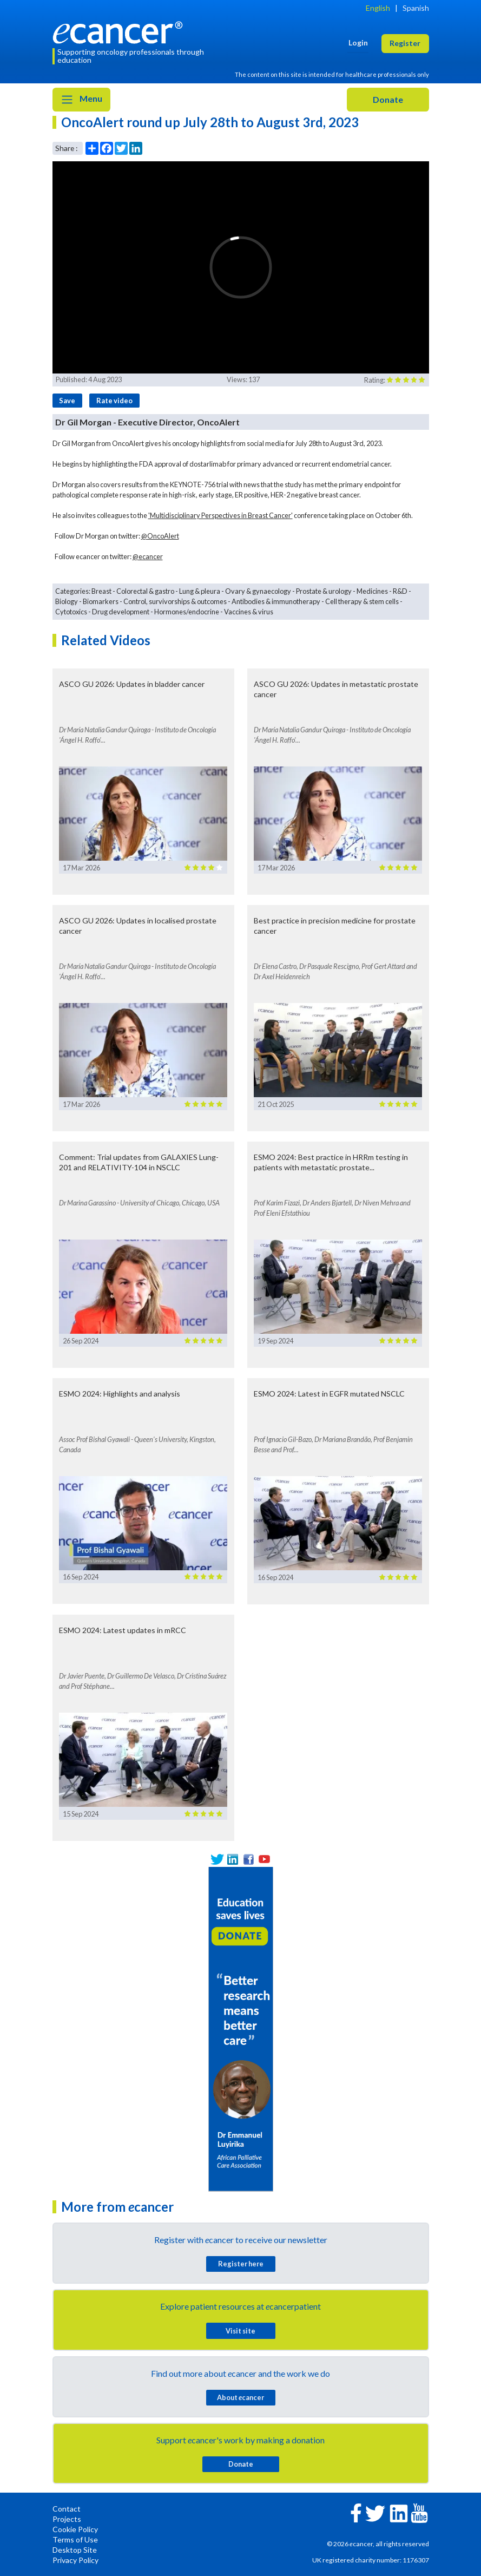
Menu (81, 99)
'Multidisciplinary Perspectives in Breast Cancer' (220, 515)
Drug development (120, 611)
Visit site (240, 2330)
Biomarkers (100, 601)
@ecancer (148, 556)
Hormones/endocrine (186, 611)
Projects (66, 2518)
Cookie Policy (75, 2529)
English (378, 7)
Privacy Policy (75, 2560)
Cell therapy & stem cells (362, 601)
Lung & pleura (199, 591)
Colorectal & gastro (145, 591)
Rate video (114, 400)
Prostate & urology (324, 591)
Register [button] (405, 43)
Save (67, 400)
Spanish (416, 7)
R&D (400, 591)
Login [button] (358, 42)
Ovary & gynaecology (258, 591)
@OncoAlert (160, 536)
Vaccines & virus (248, 611)
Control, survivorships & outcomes (175, 601)
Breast (101, 591)
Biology (66, 601)
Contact (66, 2508)
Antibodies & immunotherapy (276, 601)
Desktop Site (74, 2549)
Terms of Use (75, 2539)
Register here (240, 2263)
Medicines (372, 591)
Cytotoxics (71, 611)
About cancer (240, 2397)
